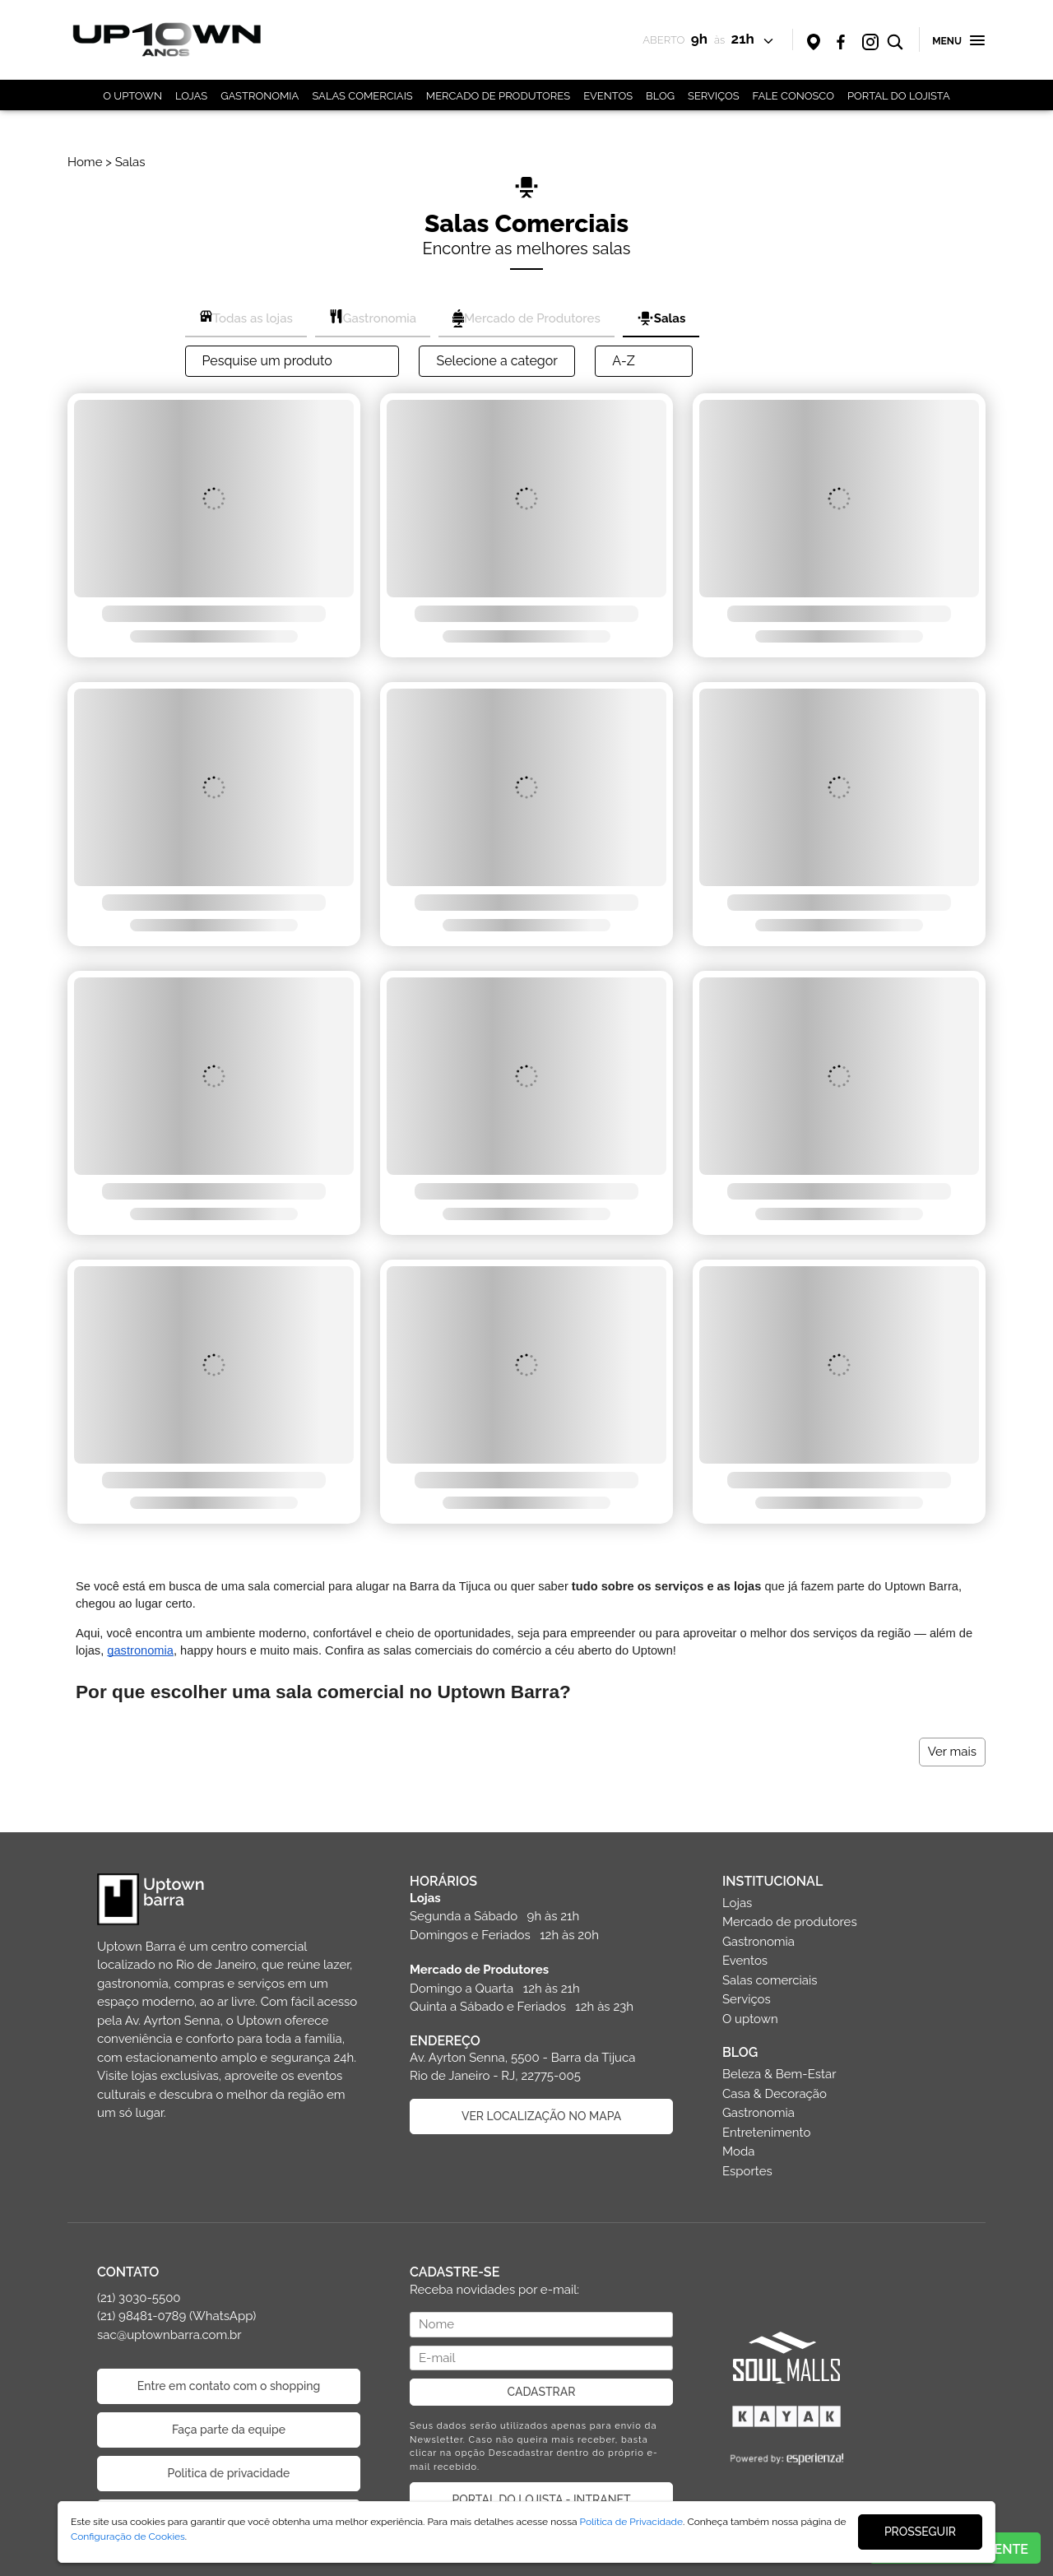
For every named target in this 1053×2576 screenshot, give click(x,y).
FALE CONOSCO (793, 96)
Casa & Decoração (774, 2093)
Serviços (746, 1999)
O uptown (750, 2019)
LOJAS (191, 96)
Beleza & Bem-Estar (779, 2074)
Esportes (747, 2171)
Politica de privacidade (229, 2473)
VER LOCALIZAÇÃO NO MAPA (541, 2116)
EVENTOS (608, 96)
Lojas (737, 1903)
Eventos (745, 1960)
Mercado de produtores (789, 1922)
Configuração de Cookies (128, 2536)
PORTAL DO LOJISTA (898, 96)
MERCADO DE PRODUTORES (498, 96)
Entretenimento (766, 2132)
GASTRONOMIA (259, 96)
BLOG (660, 96)
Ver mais (952, 1751)
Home (84, 162)
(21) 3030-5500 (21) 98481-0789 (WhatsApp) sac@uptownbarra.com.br (176, 2316)
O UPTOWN (132, 96)
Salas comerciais (770, 1980)
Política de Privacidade (632, 2521)
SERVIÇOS (714, 96)
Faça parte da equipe (228, 2429)
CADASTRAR (542, 2391)
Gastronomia (758, 1941)
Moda (738, 2151)
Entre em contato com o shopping (228, 2386)
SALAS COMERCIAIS (362, 96)
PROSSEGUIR (920, 2531)
